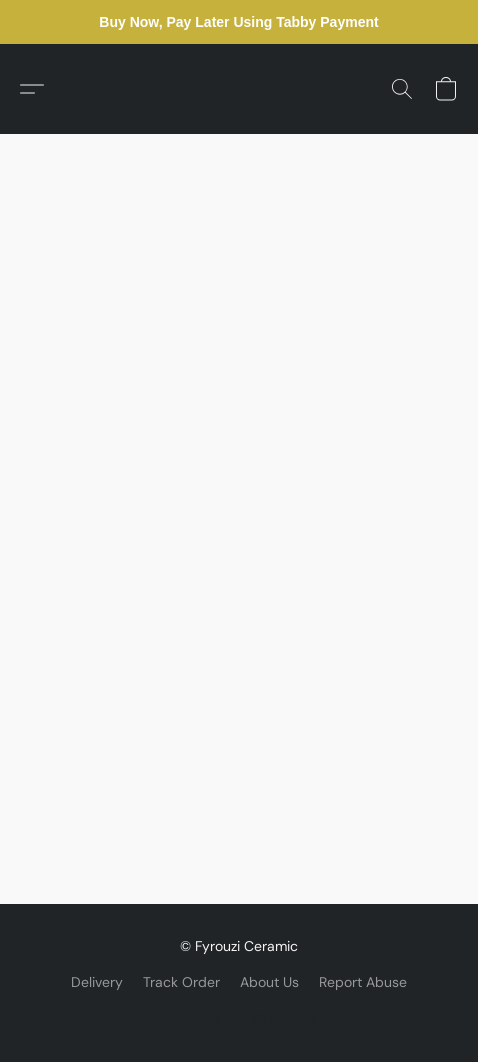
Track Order (181, 982)
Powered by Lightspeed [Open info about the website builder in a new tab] (239, 1018)
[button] (32, 89)
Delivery (97, 982)
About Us (269, 982)
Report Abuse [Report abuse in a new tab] (363, 982)
